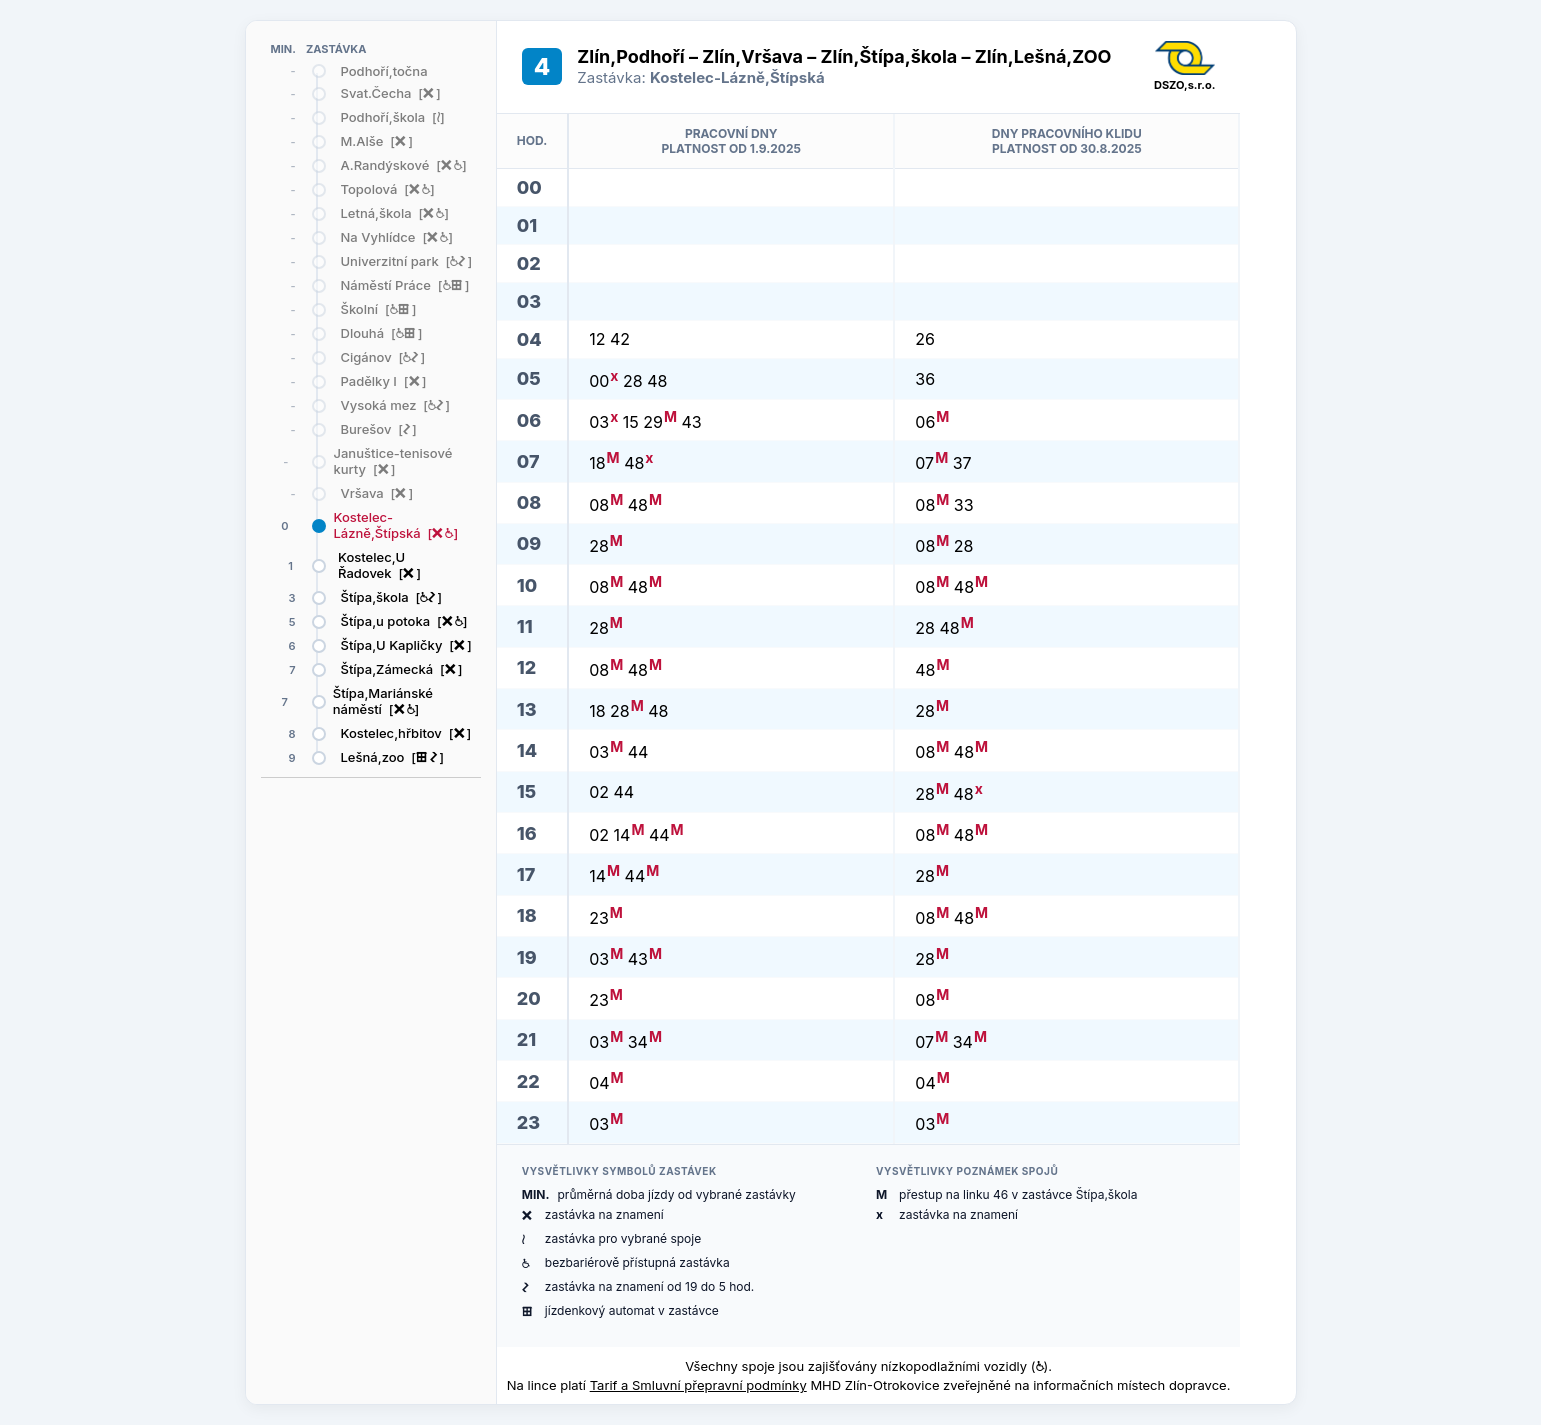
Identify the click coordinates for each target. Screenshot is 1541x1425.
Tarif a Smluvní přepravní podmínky (698, 1385)
